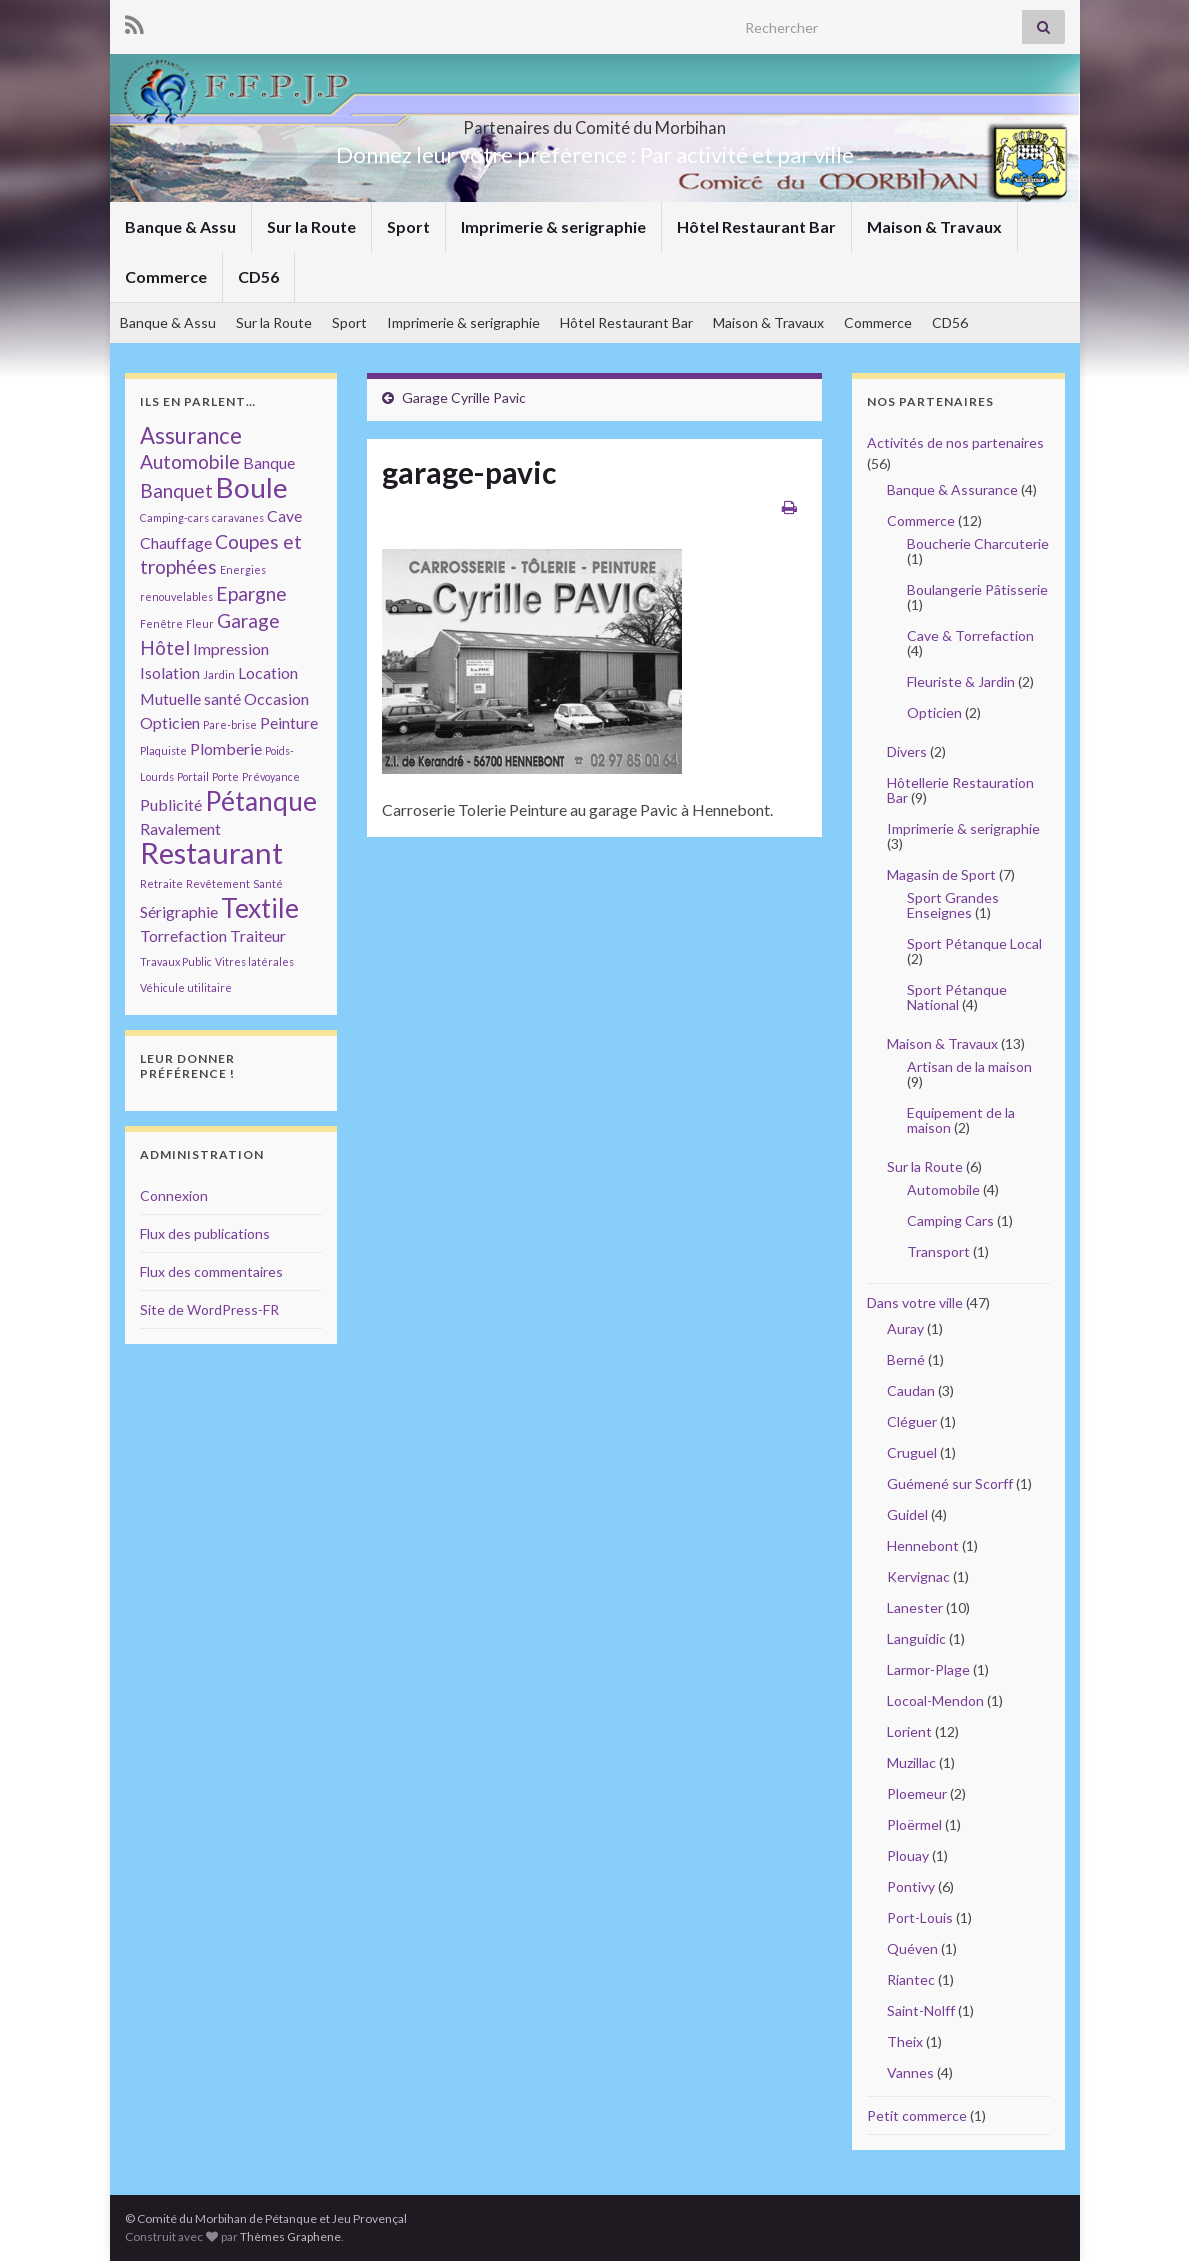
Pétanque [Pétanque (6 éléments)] (261, 801)
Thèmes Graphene (290, 2236)
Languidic (916, 1638)
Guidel (907, 1514)
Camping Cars (950, 1220)
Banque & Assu (180, 226)
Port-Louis (920, 1917)
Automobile (943, 1189)
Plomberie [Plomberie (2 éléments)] (226, 748)
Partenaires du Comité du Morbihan (595, 121)
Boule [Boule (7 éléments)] (252, 487)
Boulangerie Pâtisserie (977, 589)
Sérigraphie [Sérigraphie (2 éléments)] (179, 911)
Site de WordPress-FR (209, 1309)
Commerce (166, 276)
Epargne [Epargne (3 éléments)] (251, 593)
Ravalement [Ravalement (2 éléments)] (180, 828)
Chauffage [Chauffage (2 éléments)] (176, 542)
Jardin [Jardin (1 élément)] (219, 674)
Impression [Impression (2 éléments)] (231, 648)
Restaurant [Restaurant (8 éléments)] (211, 852)
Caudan (911, 1390)
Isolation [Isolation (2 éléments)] (170, 672)
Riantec (911, 1979)
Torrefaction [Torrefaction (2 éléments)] (183, 935)
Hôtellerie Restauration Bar (960, 790)
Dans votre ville (915, 1302)
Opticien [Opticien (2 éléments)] (170, 722)
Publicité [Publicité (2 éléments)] (171, 804)
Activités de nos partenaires (955, 442)
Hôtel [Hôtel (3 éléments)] (165, 647)
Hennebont (923, 1545)
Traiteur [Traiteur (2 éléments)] (258, 935)
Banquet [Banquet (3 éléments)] (176, 490)
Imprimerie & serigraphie (553, 226)
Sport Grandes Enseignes (953, 905)
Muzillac (911, 1762)
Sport (408, 226)
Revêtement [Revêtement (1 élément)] (218, 883)
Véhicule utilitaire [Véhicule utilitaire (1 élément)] (186, 987)
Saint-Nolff (921, 2010)
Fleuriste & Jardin (961, 681)
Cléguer (912, 1421)
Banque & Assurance (952, 489)
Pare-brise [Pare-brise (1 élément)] (230, 724)
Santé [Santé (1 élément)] (268, 883)
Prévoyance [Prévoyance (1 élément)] (271, 776)
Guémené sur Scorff (950, 1483)
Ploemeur (917, 1793)
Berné (906, 1359)
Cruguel (912, 1452)
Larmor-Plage (928, 1669)
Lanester (915, 1607)
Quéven (912, 1948)
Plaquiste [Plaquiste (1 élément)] (163, 750)
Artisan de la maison (969, 1066)
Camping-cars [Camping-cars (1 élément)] (174, 517)
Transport (938, 1251)
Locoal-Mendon (935, 1700)
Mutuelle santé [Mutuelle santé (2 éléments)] (190, 698)
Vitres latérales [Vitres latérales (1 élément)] (254, 961)
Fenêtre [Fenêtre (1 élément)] (161, 623)
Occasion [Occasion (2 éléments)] (276, 698)
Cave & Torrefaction (970, 635)
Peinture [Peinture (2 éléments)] (289, 722)
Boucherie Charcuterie (978, 543)
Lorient (909, 1731)
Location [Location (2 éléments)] (268, 672)
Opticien (934, 712)
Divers (907, 751)
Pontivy (911, 1886)
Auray (905, 1328)
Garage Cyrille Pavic (464, 397)
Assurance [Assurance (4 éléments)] (191, 435)
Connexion (174, 1195)
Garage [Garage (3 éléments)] (248, 620)
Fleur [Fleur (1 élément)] (200, 623)
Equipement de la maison (961, 1120)
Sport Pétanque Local (974, 943)
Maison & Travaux (934, 226)
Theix (905, 2041)
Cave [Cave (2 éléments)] (284, 515)
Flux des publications (205, 1233)
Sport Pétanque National (957, 997)
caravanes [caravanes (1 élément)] (238, 517)
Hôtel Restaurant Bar (756, 226)
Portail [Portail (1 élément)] (193, 776)
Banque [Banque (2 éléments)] (269, 462)
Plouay (908, 1855)
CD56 (258, 276)
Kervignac (918, 1576)
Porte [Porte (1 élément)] (225, 776)
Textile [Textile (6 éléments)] (260, 908)
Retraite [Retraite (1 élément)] (161, 883)
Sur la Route (311, 226)
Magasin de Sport (941, 874)
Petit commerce (917, 2115)
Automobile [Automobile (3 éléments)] (190, 461)
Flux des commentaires (211, 1271)
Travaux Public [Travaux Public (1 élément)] (176, 961)
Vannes (910, 2072)
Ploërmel (914, 1824)
